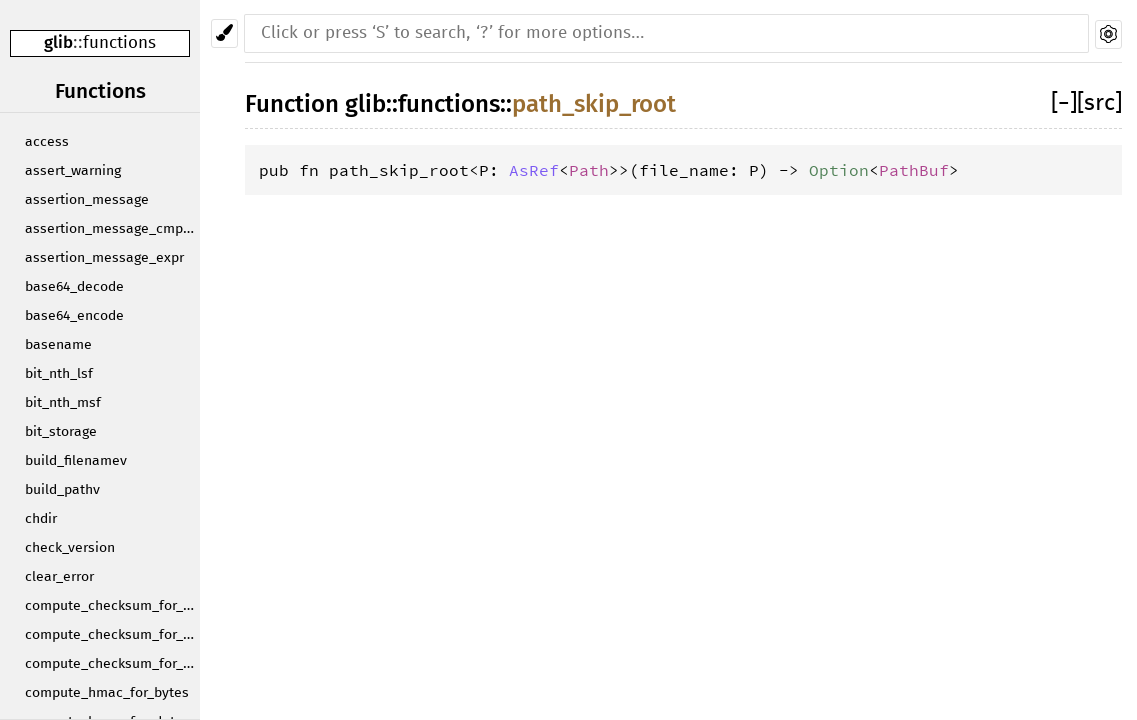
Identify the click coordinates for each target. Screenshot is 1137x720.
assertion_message (87, 200)
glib (58, 42)
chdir (41, 519)
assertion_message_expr (104, 258)
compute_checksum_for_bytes (112, 606)
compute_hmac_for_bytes (107, 693)
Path (589, 170)
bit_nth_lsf (59, 374)
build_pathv (62, 490)
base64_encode (74, 316)
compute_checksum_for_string (112, 664)
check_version (70, 548)
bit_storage (61, 432)
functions (119, 43)
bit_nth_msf (63, 403)
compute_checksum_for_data (112, 635)
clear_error (59, 577)
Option (839, 170)
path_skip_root (594, 104)
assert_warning (73, 171)
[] (1064, 103)
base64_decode (74, 287)
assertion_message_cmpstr (112, 229)
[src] (1099, 103)
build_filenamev (76, 461)
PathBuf (914, 170)
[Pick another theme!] (224, 33)
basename (58, 345)
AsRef (534, 170)
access (47, 142)
